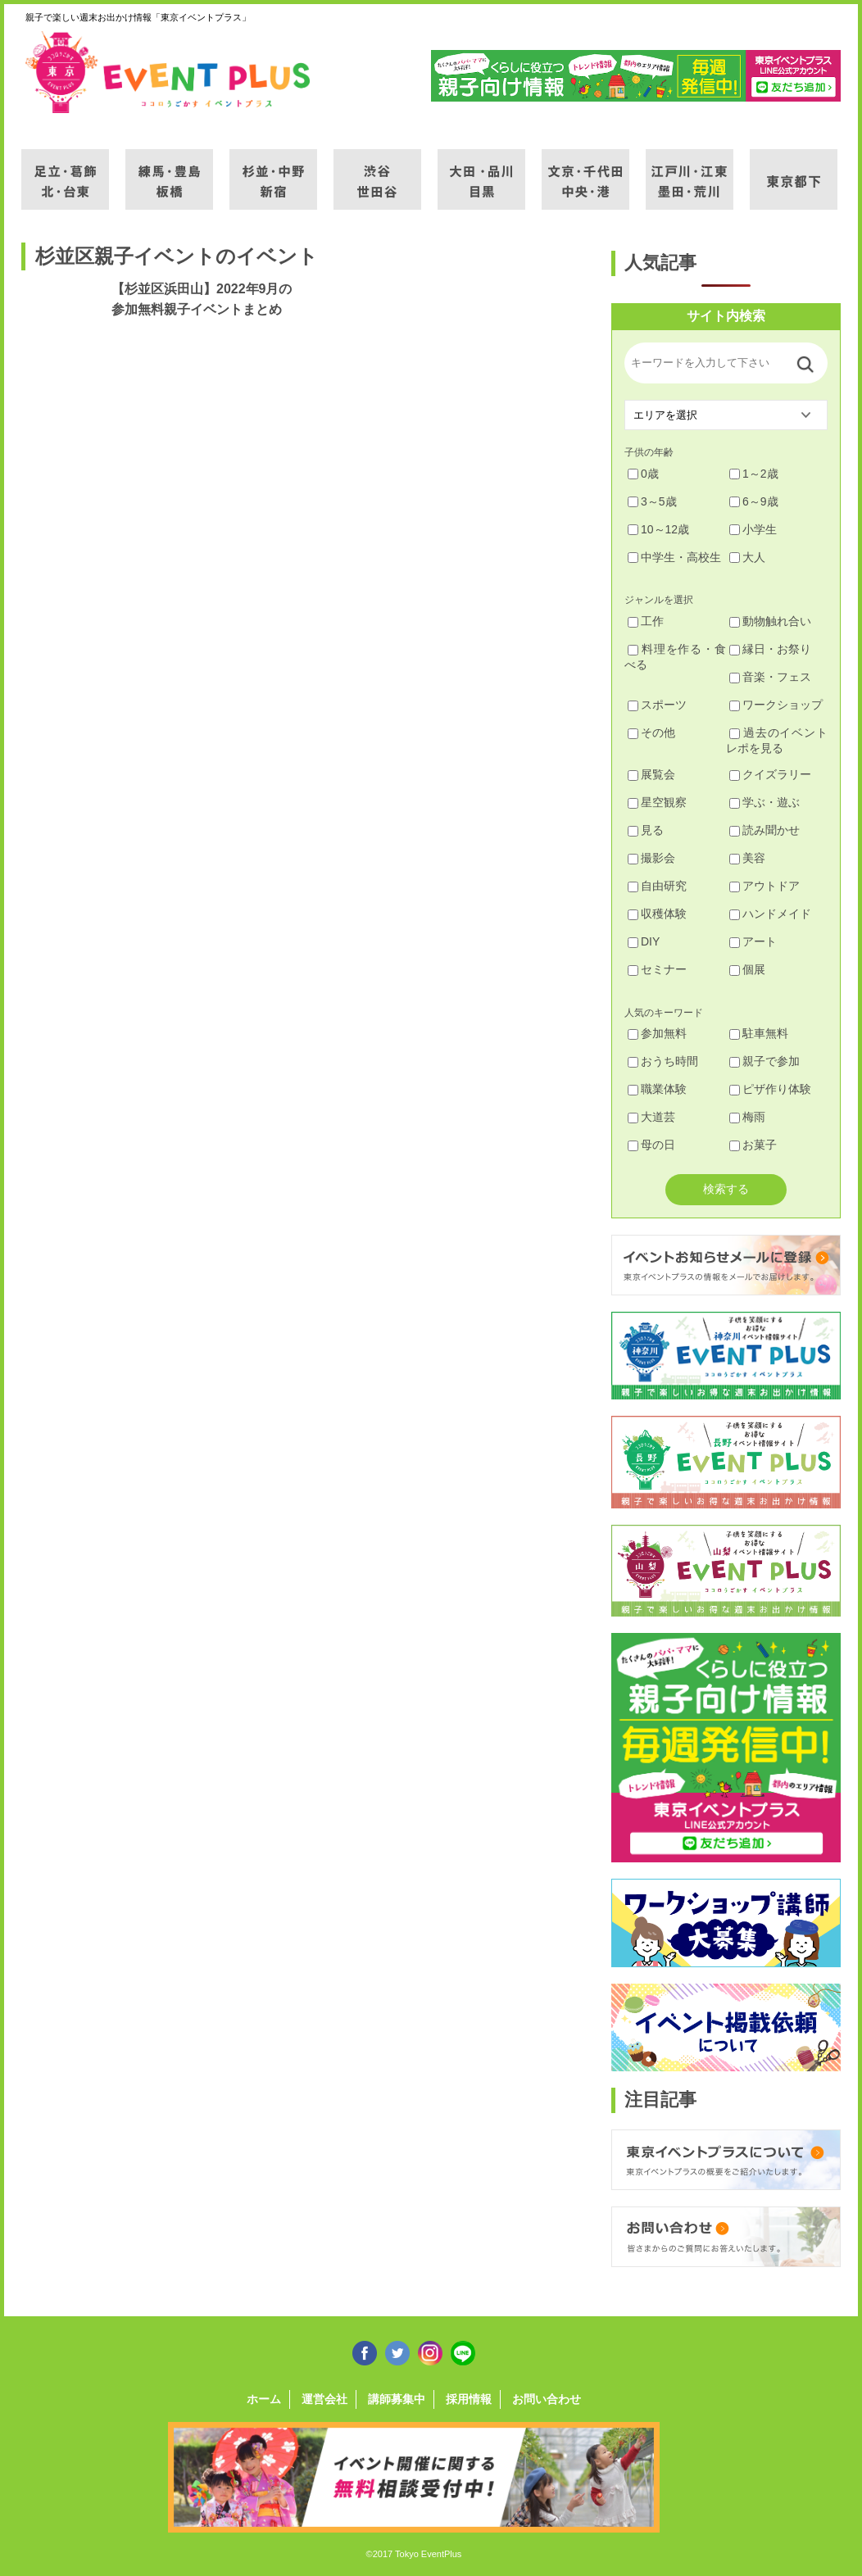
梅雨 (747, 1116)
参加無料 (657, 1033)
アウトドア (764, 885)
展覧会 (651, 774)
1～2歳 (753, 473)
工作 (646, 621)
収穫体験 (657, 913)
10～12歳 (658, 529)
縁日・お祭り (770, 648)
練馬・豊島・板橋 (169, 169)
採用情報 (469, 2399)
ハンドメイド (770, 913)
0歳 (643, 473)
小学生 (753, 529)
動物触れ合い (770, 621)
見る (646, 830)
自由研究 (657, 885)
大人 (747, 557)
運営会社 (324, 2399)
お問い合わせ (546, 2399)
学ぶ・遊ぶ (764, 802)
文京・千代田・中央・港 (585, 169)
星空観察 (657, 802)
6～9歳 (753, 501)
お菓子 (753, 1144)
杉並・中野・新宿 (273, 169)
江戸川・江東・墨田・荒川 (689, 169)
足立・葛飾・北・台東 (65, 169)
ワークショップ (776, 704)
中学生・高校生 (674, 557)
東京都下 (793, 169)
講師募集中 (396, 2399)
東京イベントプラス (168, 72)
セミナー (657, 969)
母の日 (651, 1144)
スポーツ (657, 704)
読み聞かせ (764, 830)
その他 (651, 732)
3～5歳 (652, 501)
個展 (747, 969)
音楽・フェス (770, 676)
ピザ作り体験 (770, 1088)
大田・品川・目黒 (481, 169)
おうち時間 (663, 1061)
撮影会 (651, 857)
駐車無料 (758, 1033)
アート (753, 941)
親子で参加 (764, 1061)
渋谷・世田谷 (377, 169)
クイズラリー (770, 774)
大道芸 (651, 1116)
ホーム (264, 2399)
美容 (747, 857)
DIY (644, 941)
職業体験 (657, 1088)
